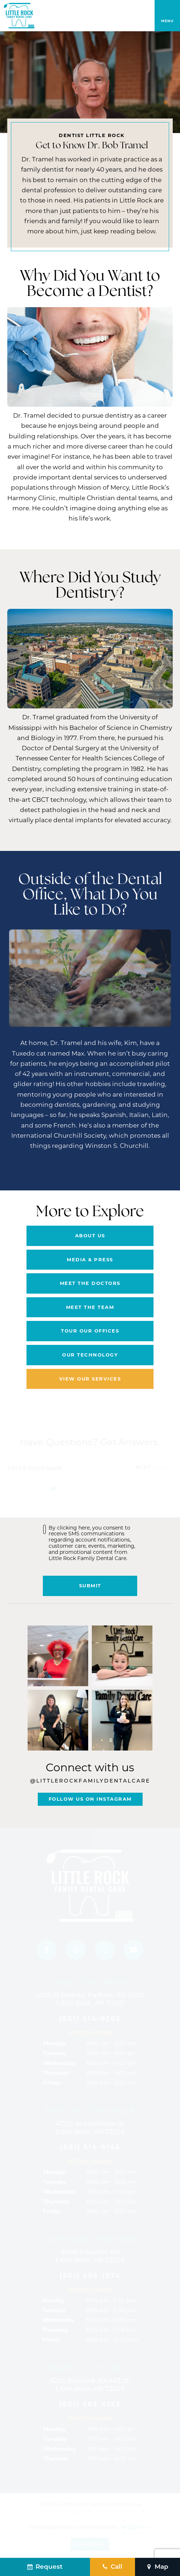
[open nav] (167, 15)
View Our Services (90, 1379)
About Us (90, 1235)
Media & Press (90, 1259)
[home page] (19, 15)
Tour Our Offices (90, 1331)
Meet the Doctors (90, 1283)
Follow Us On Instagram (90, 1799)
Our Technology (90, 1355)
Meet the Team (90, 1307)
